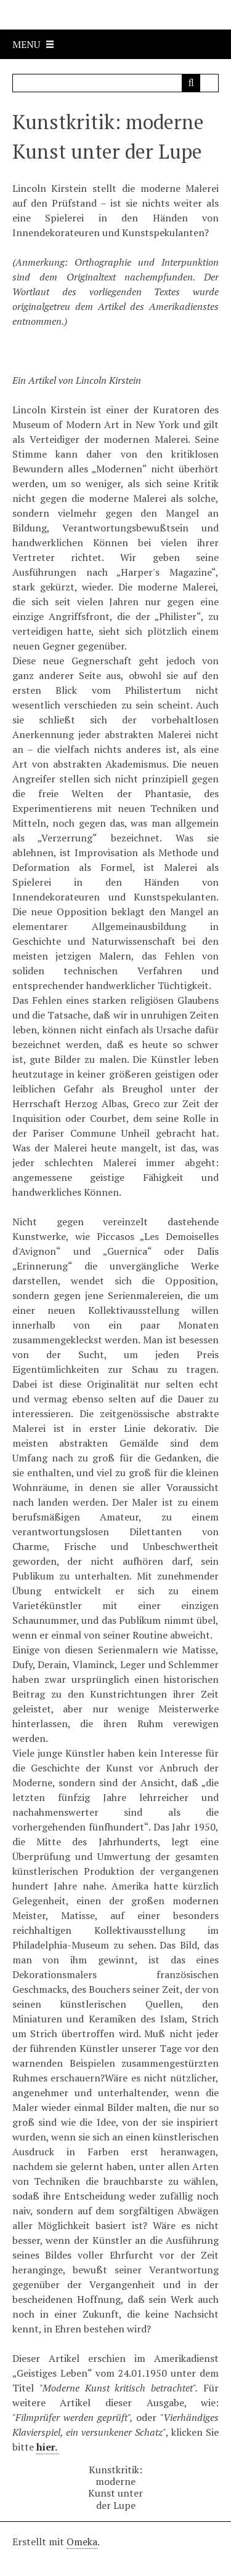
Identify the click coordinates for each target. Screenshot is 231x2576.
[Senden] (191, 83)
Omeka (82, 2541)
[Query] (115, 83)
